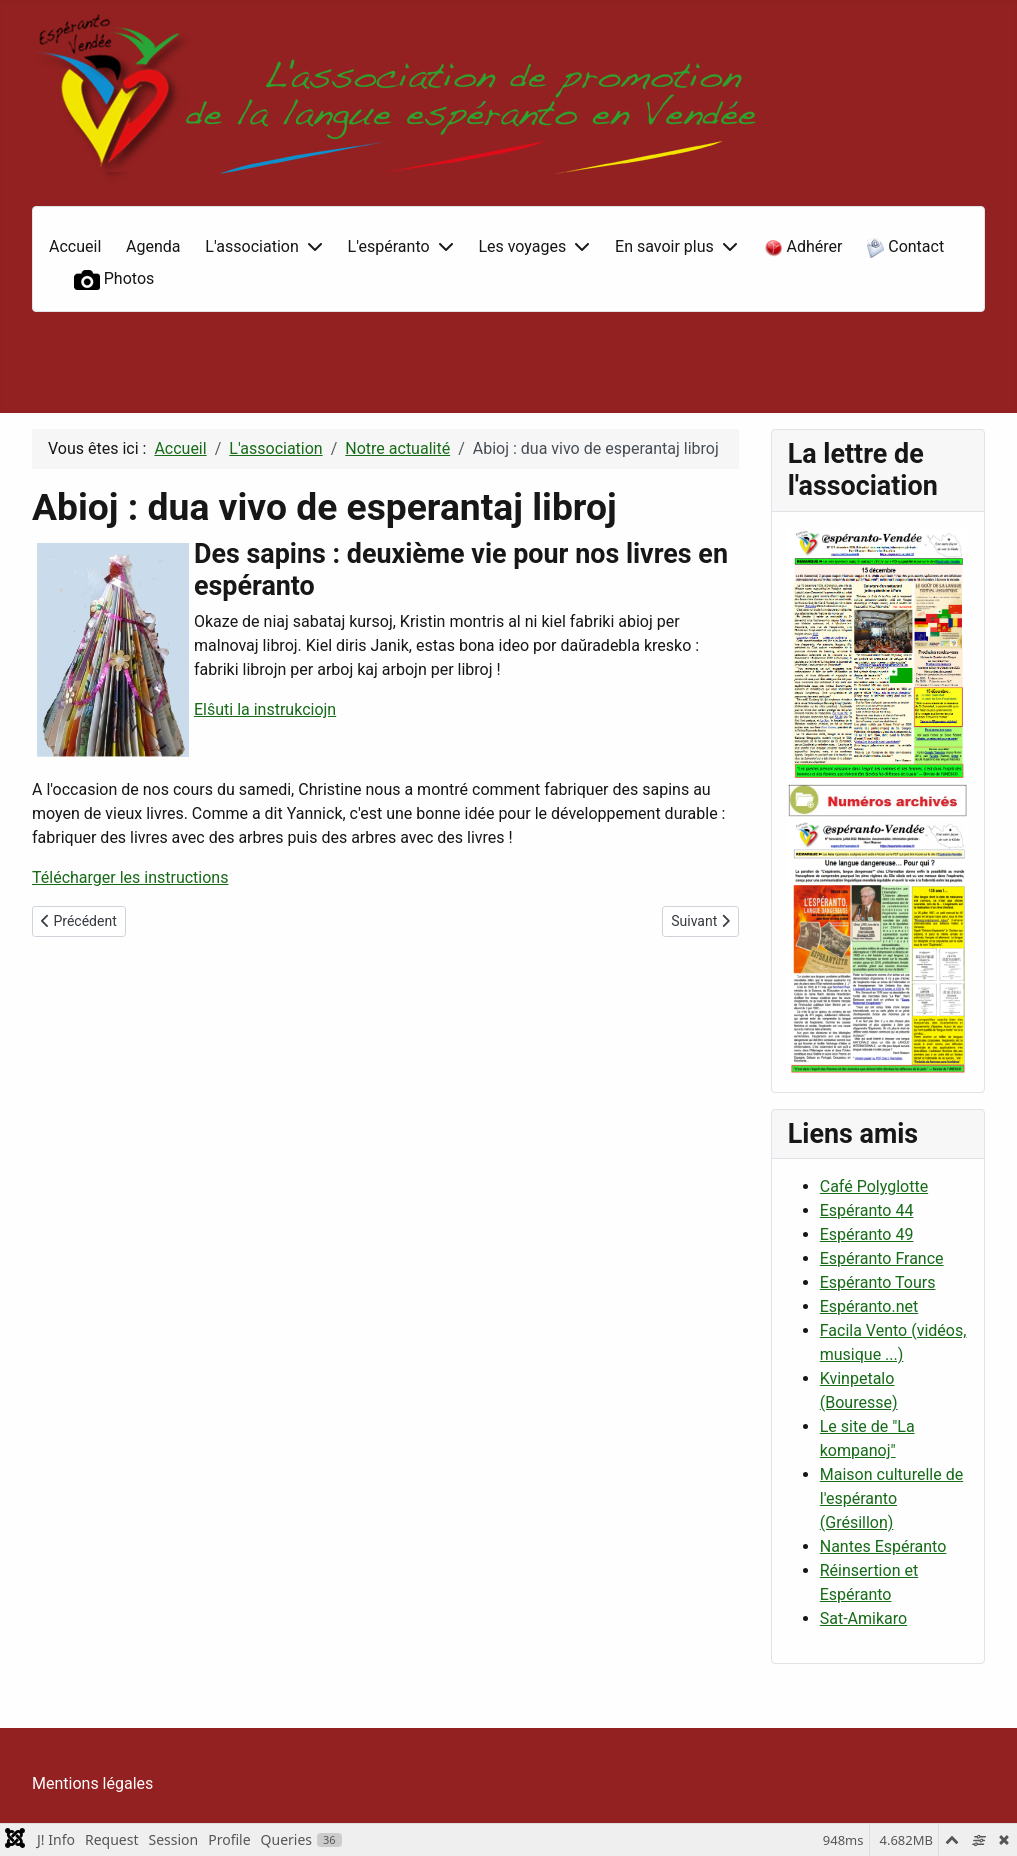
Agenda (153, 246)
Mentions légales (92, 1783)
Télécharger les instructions (130, 877)
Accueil (75, 246)
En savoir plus (664, 246)
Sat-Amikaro (863, 1618)
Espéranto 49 (867, 1234)
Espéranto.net (869, 1306)
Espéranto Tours (878, 1282)
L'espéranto (389, 246)
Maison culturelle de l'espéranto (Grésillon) (891, 1498)
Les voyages (522, 246)
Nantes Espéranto (883, 1546)
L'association (251, 246)
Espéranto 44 (867, 1210)
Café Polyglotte (874, 1186)
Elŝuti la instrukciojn (265, 709)
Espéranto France (882, 1258)
